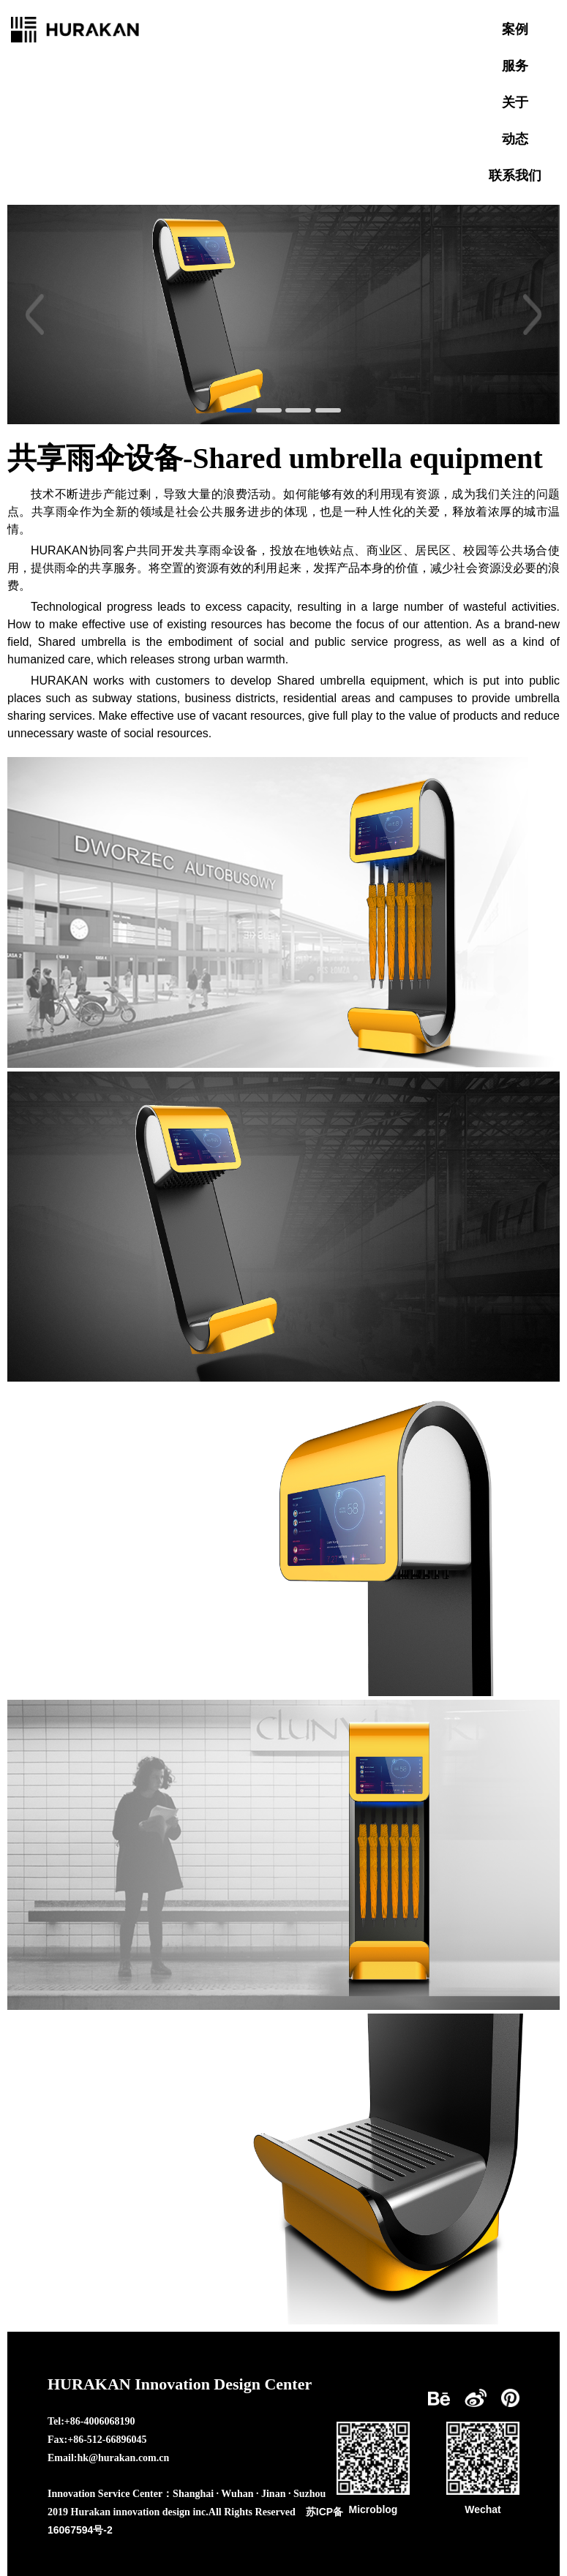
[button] (35, 314)
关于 (515, 102)
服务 (515, 66)
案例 (515, 29)
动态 (515, 139)
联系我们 (515, 175)
